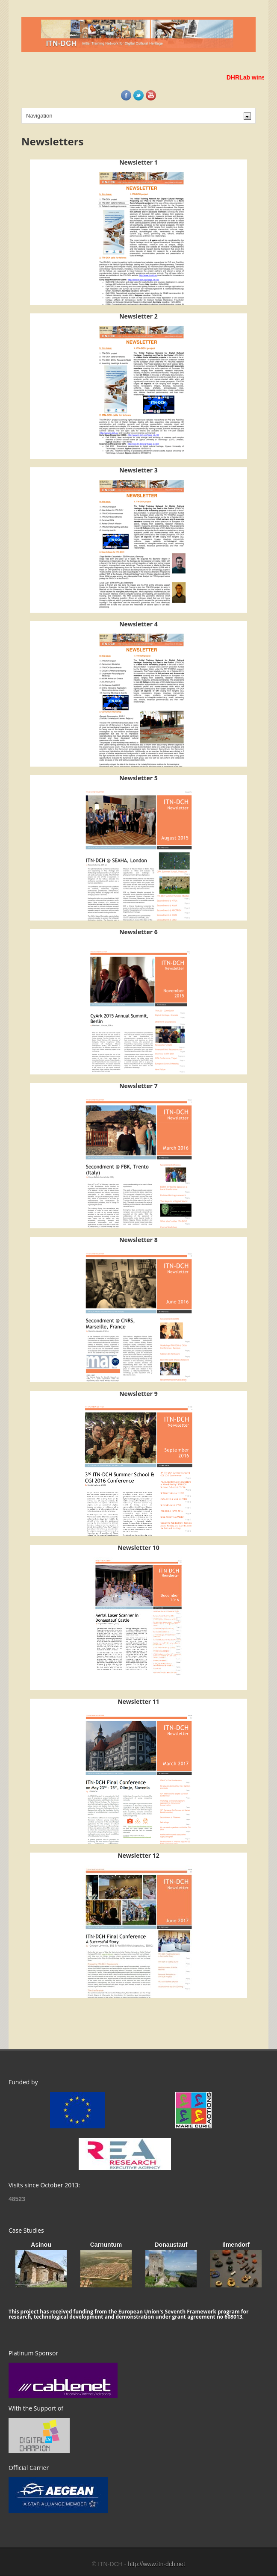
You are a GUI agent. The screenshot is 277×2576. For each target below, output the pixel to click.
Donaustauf (171, 2244)
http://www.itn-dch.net (156, 2564)
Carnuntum (106, 2244)
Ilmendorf (236, 2244)
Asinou (41, 2244)
